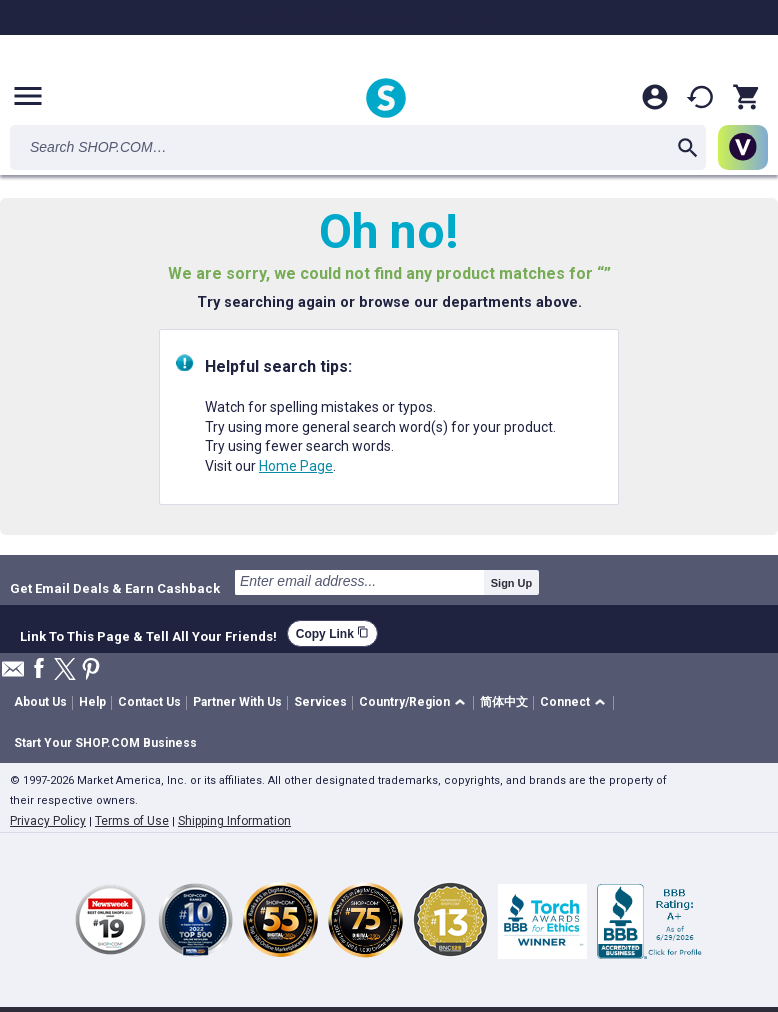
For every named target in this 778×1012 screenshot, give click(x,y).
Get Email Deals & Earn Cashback (115, 588)
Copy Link (332, 633)
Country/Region (404, 702)
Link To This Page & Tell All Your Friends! (148, 634)
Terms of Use (132, 821)
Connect (565, 702)
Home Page (296, 466)
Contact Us (149, 702)
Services (320, 702)
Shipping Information (234, 821)
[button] (415, 703)
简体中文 (504, 702)
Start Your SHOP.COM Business (105, 743)
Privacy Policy (48, 821)
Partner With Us (237, 702)
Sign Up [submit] (512, 583)
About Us (40, 702)
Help (92, 702)
